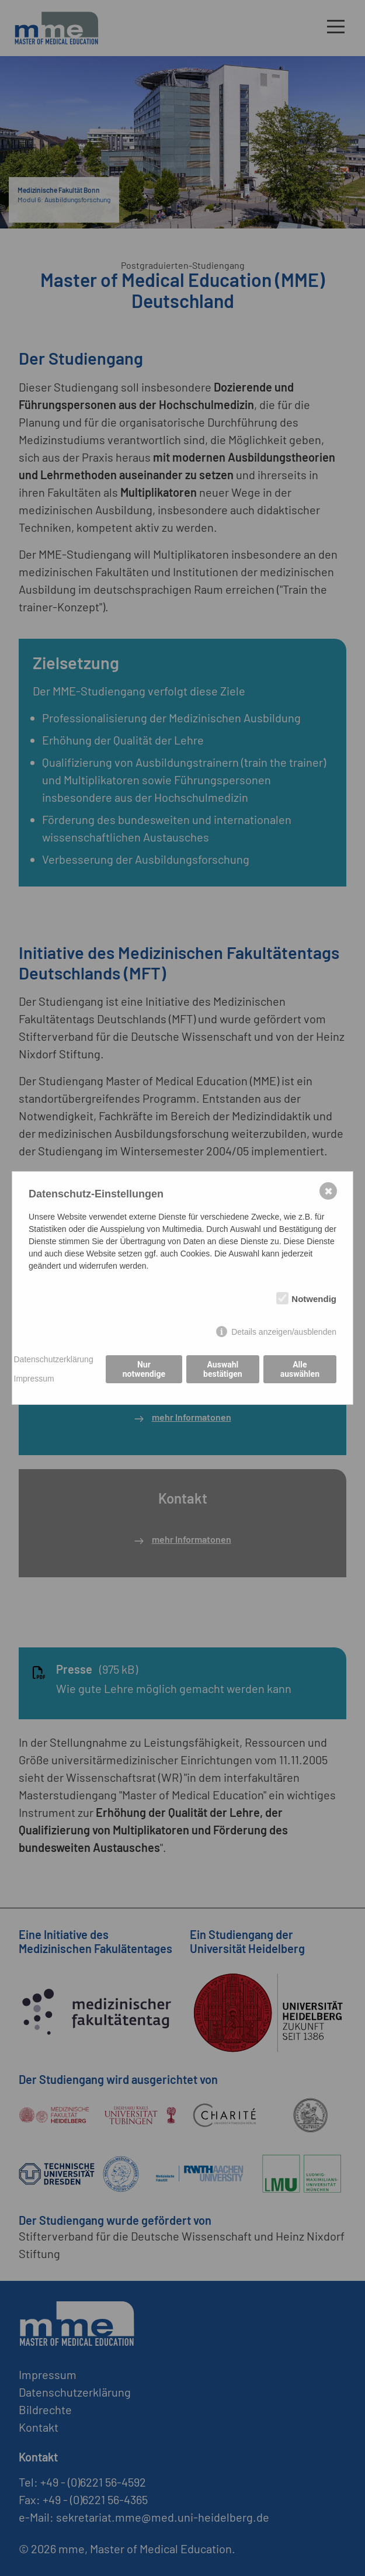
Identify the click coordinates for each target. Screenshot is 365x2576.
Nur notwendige (144, 1369)
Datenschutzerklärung (53, 1359)
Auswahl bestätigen (222, 1369)
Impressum (34, 1378)
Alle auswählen (299, 1369)
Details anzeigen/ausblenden (283, 1332)
